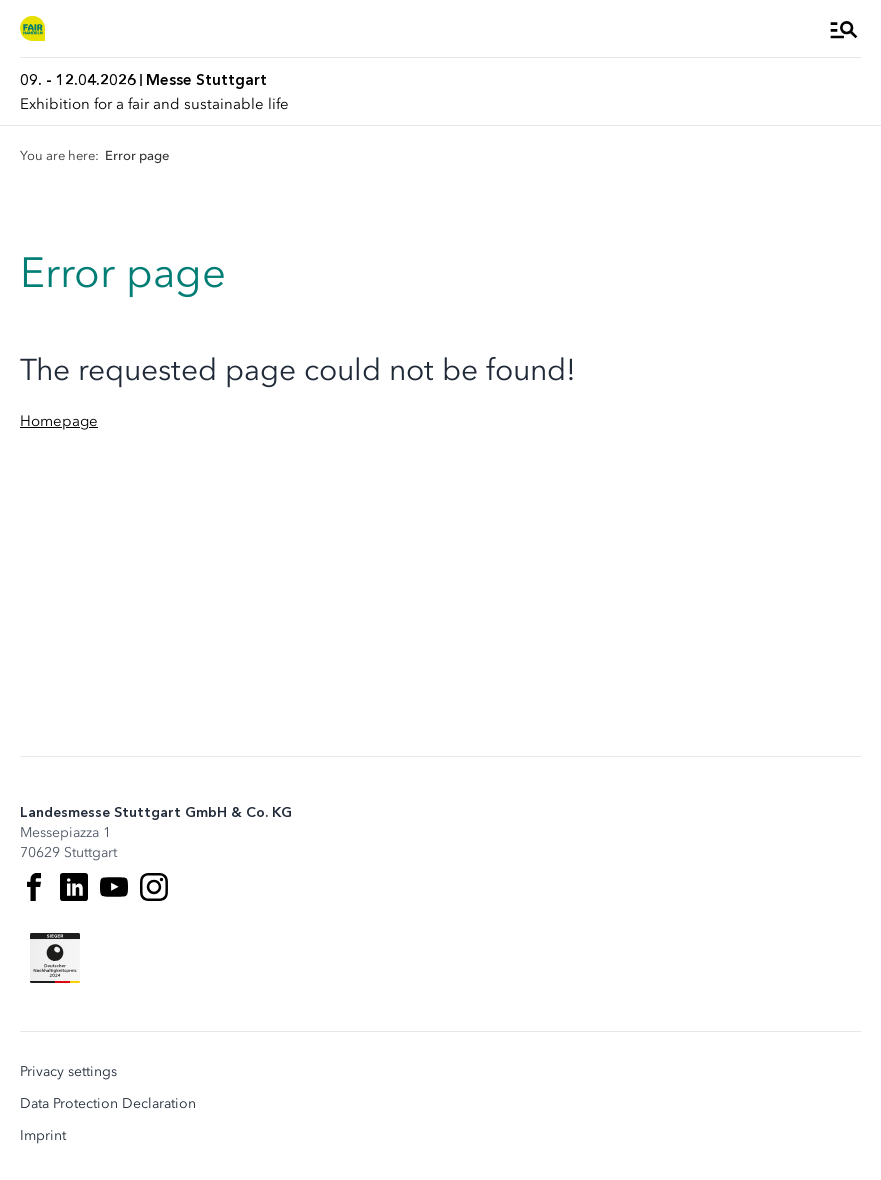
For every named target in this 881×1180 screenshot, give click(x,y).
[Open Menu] (844, 29)
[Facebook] (34, 887)
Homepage (59, 421)
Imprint (43, 1136)
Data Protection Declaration (108, 1104)
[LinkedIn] (74, 887)
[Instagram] (154, 887)
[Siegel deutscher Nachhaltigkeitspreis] (55, 958)
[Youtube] (114, 887)
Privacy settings (68, 1072)
